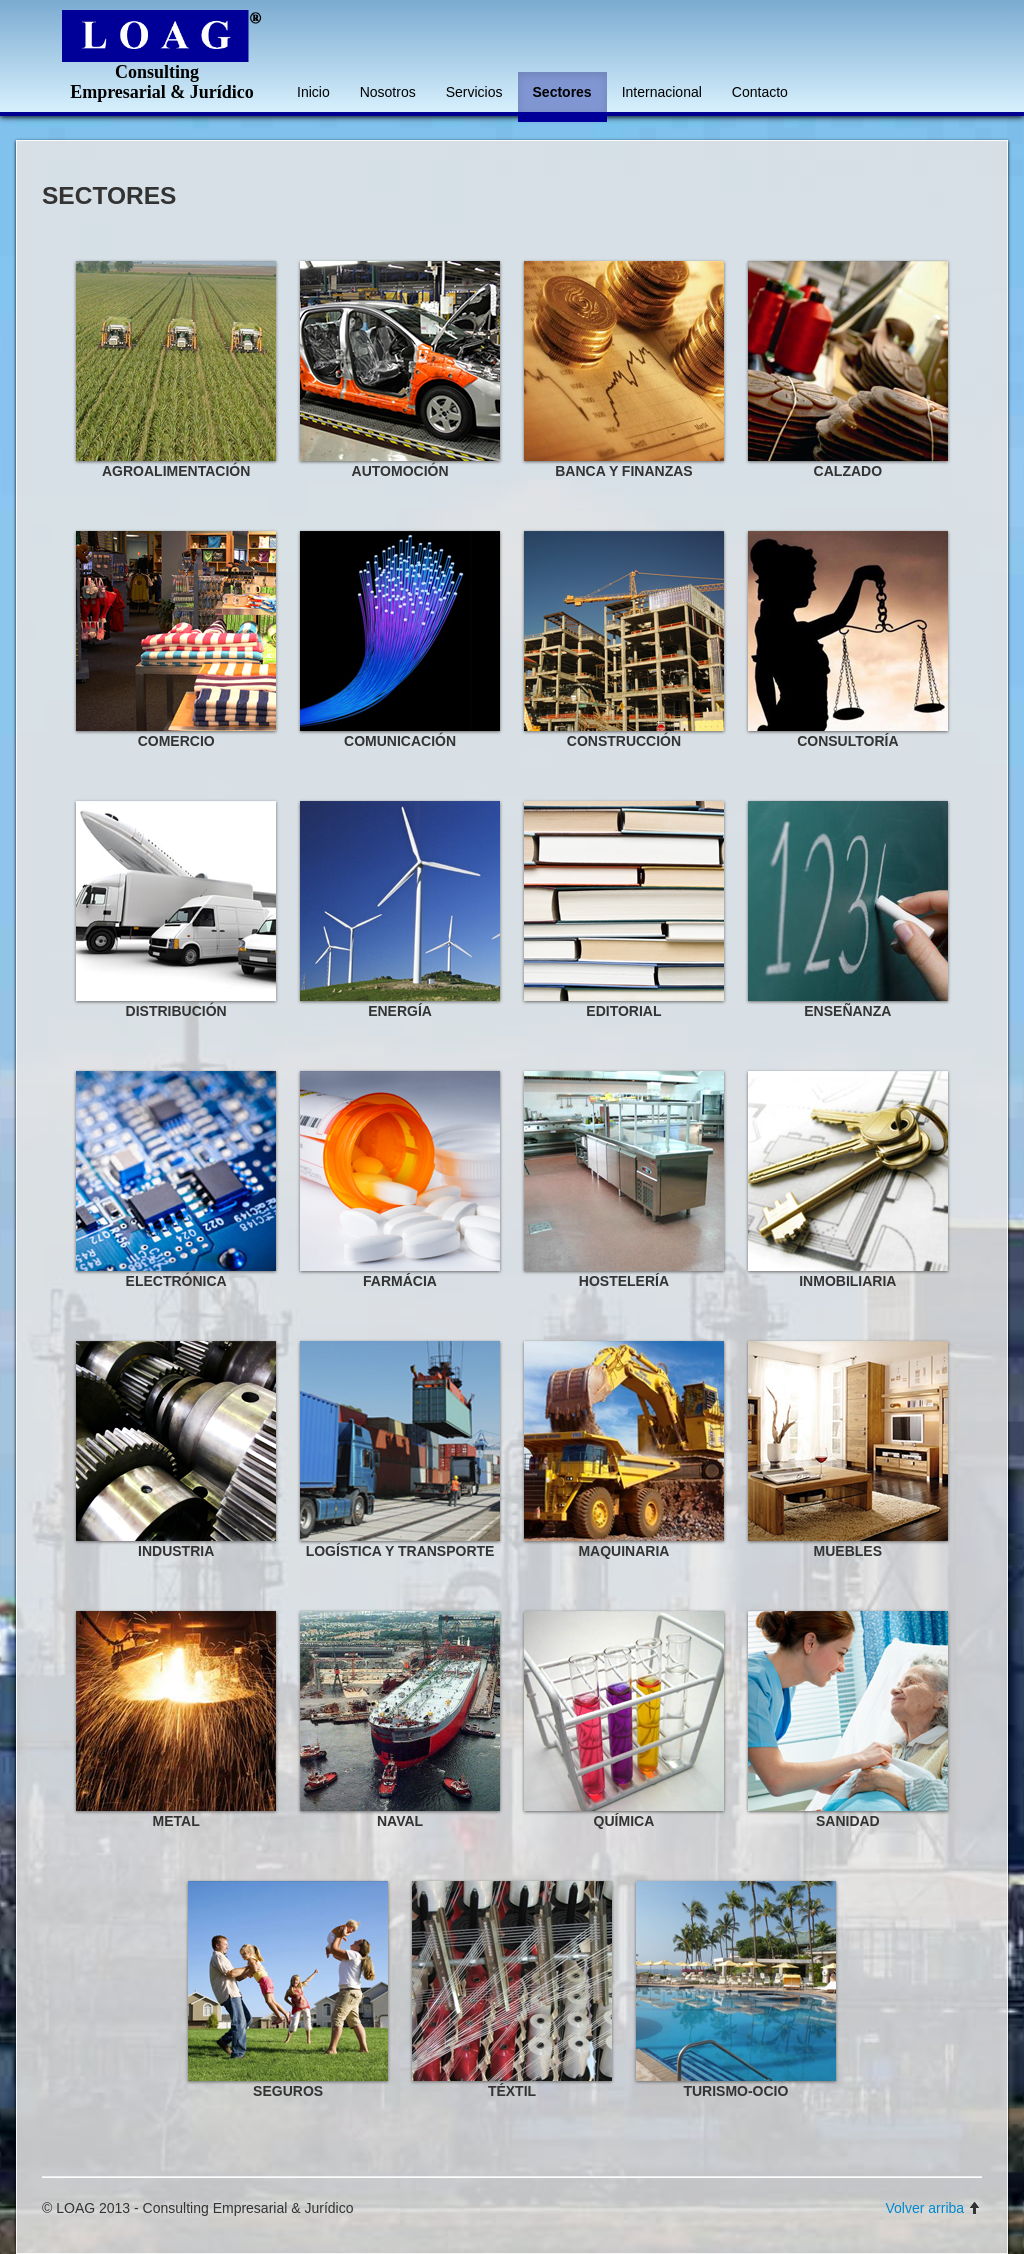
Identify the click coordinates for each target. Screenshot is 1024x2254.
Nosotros (388, 92)
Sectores (562, 92)
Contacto (760, 92)
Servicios (474, 92)
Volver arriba (934, 2208)
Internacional (662, 92)
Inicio (313, 92)
